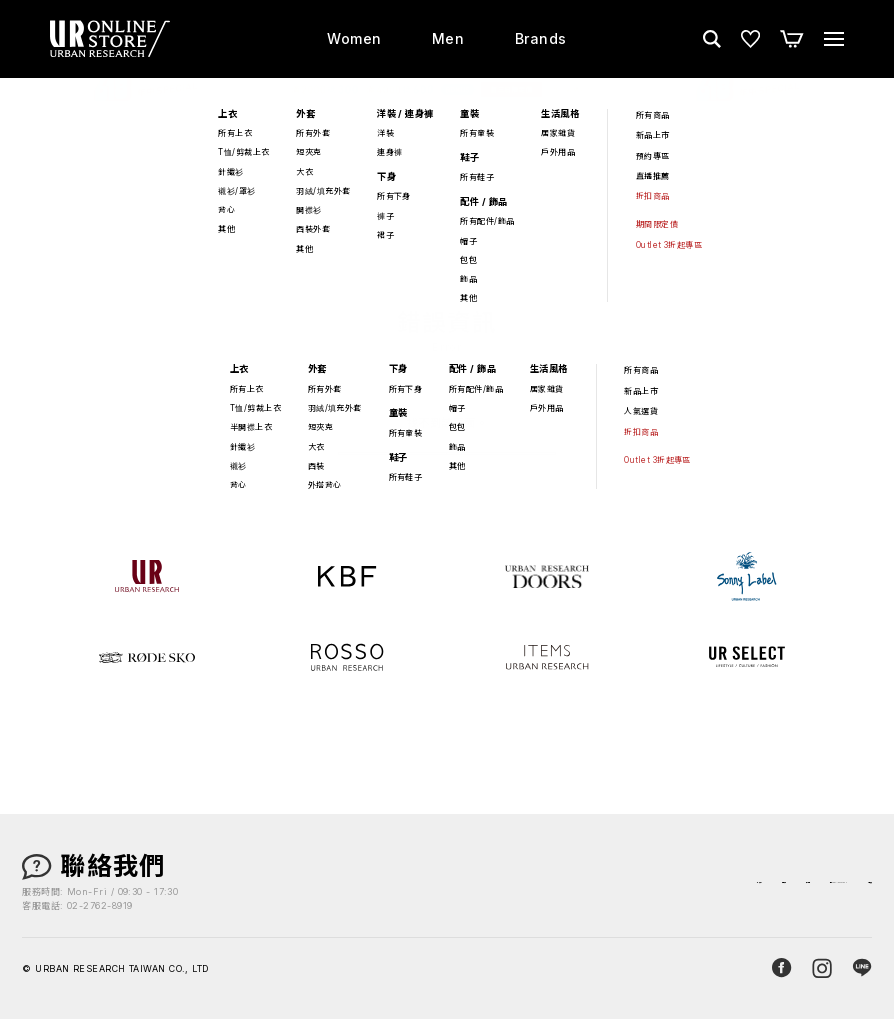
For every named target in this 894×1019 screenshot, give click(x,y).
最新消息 (600, 883)
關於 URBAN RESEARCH (722, 883)
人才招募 (845, 883)
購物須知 (527, 883)
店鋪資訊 (453, 883)
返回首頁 (447, 471)
